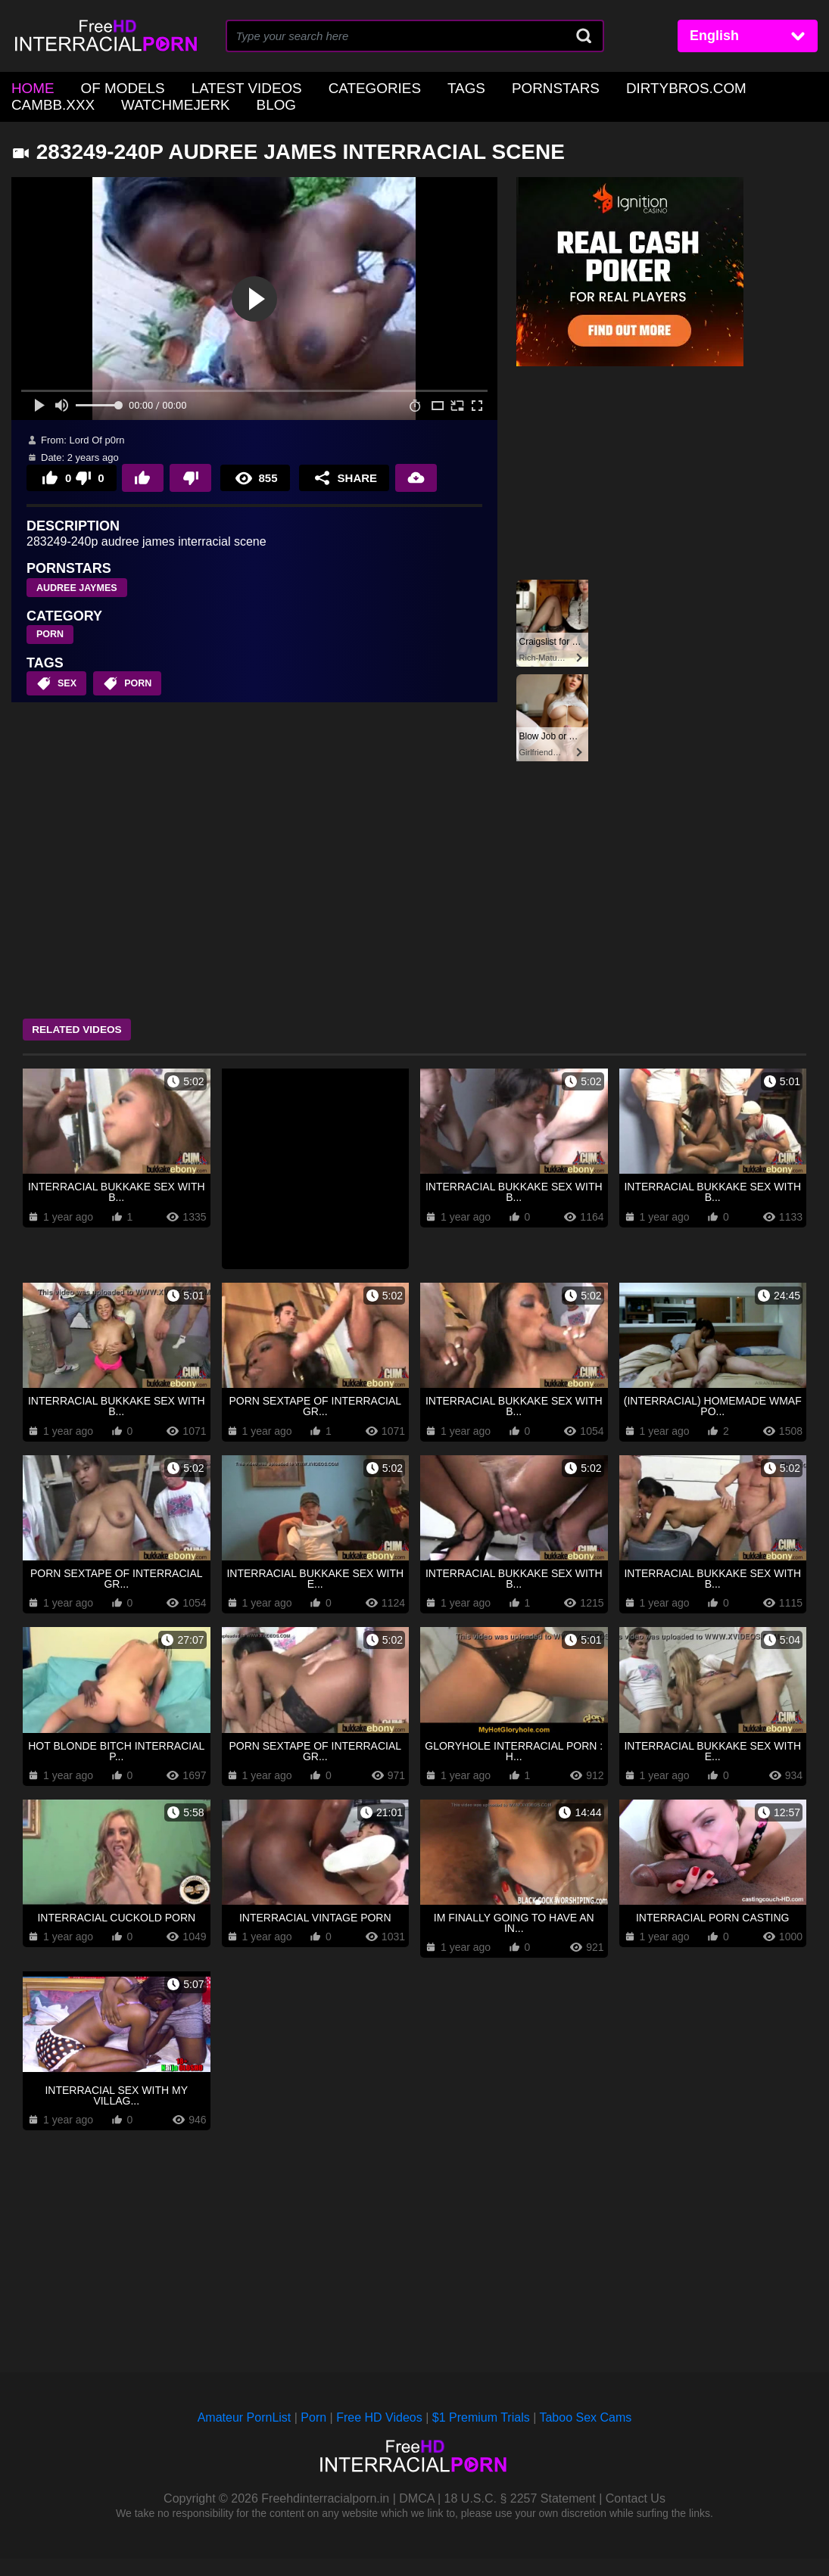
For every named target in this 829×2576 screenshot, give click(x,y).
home (29, 86)
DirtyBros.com (608, 86)
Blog (147, 100)
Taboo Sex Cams (585, 2435)
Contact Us (635, 2515)
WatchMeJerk (57, 100)
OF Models (109, 86)
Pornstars (493, 86)
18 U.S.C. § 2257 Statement (520, 2515)
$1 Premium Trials (481, 2435)
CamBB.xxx (720, 86)
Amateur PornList (244, 2435)
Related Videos (87, 1025)
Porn (313, 2435)
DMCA (416, 2515)
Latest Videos (219, 86)
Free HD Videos (379, 2435)
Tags (413, 86)
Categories (331, 86)
